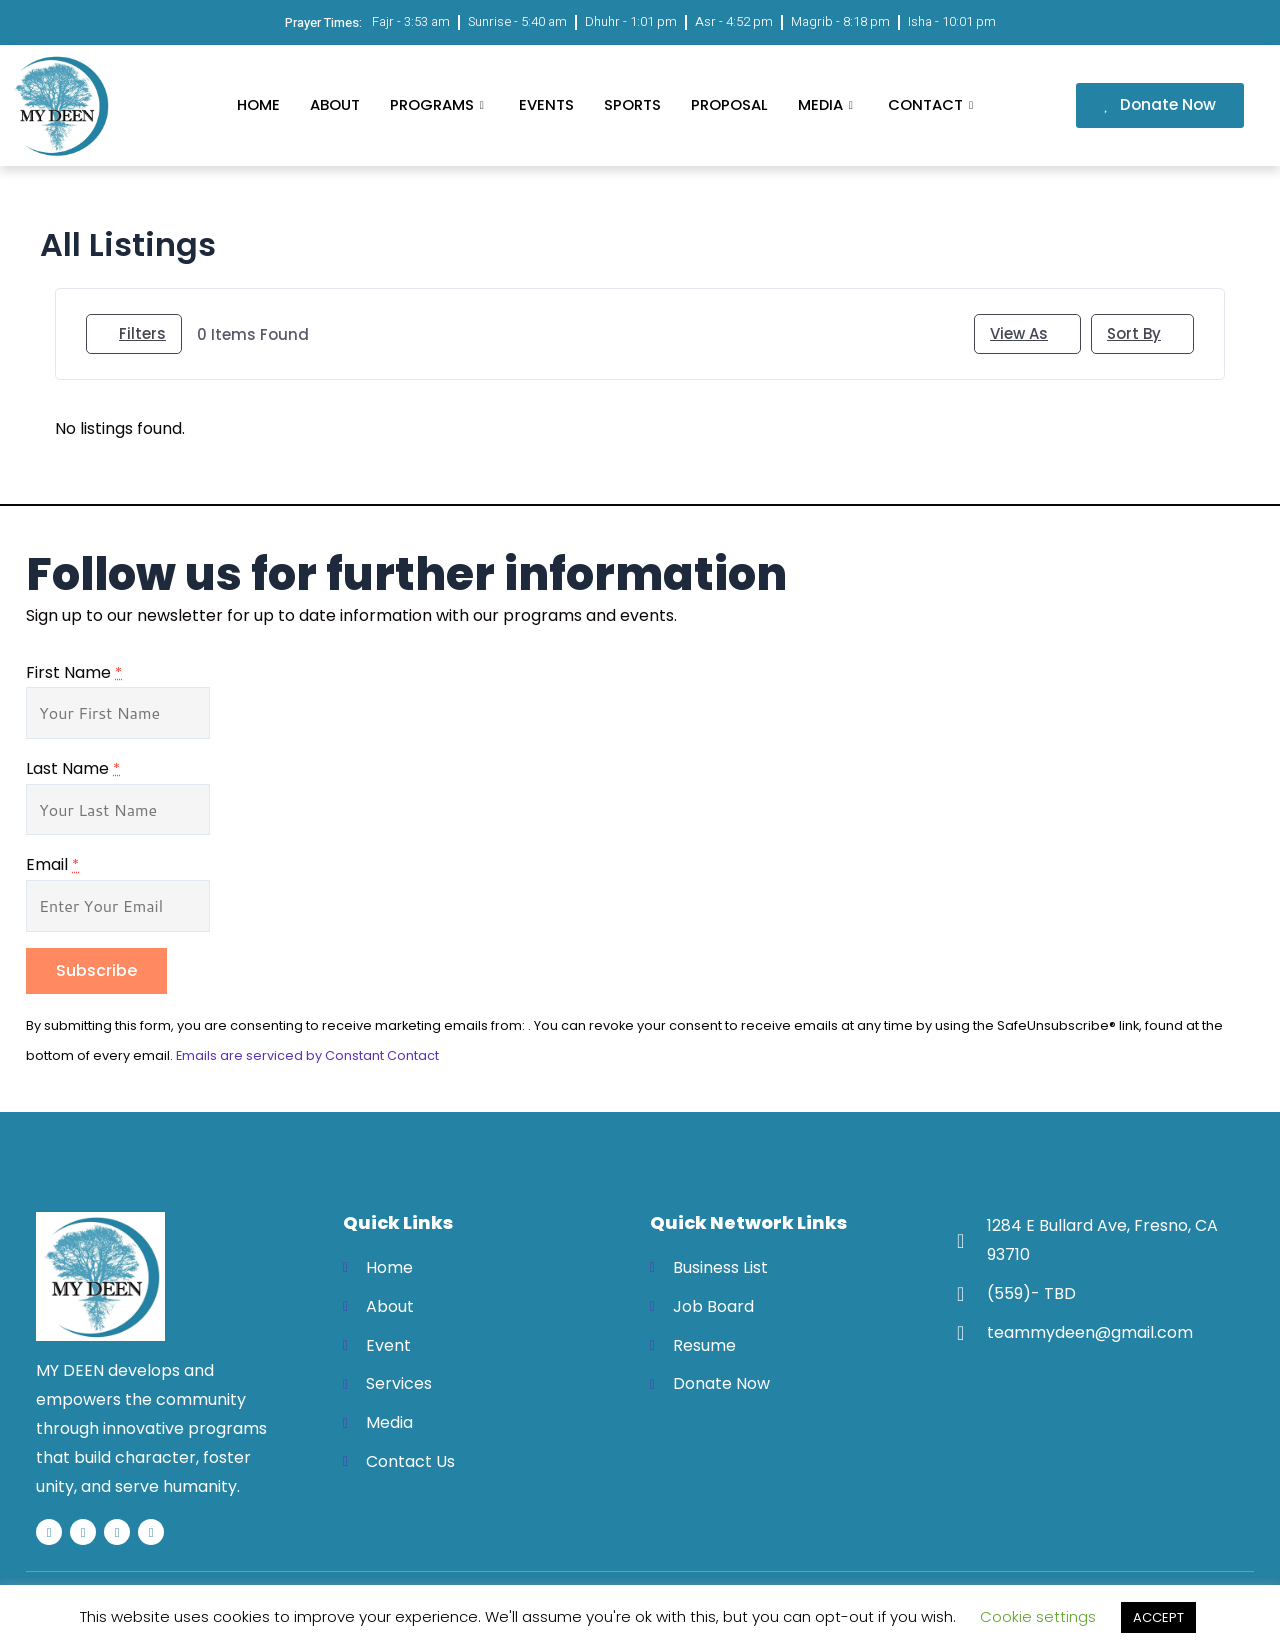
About (334, 104)
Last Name (73, 768)
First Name (74, 672)
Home (257, 104)
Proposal (728, 104)
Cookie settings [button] (1038, 1616)
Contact (933, 104)
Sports (631, 104)
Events (545, 104)
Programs (438, 104)
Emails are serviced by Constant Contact (307, 1055)
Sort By (1134, 333)
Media (827, 104)
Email (52, 864)
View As (1019, 333)
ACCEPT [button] (1158, 1617)
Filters (134, 333)
